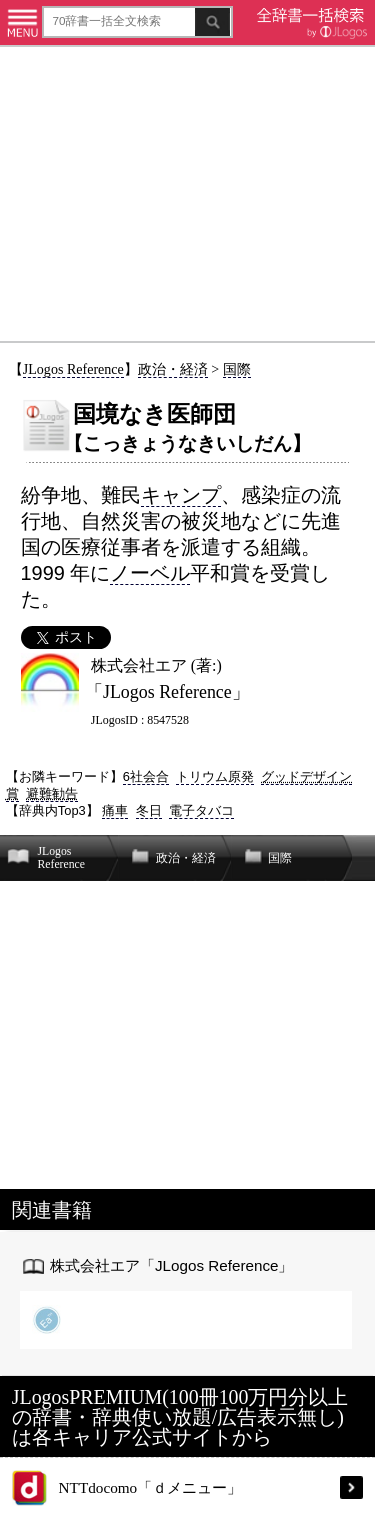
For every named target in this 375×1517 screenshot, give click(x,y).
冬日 (149, 810)
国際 (237, 369)
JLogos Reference (73, 369)
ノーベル (150, 573)
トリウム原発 (215, 776)
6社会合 (146, 776)
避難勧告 (52, 793)
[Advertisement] (187, 193)
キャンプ (181, 495)
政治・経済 (173, 369)
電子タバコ (201, 810)
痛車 (115, 810)
